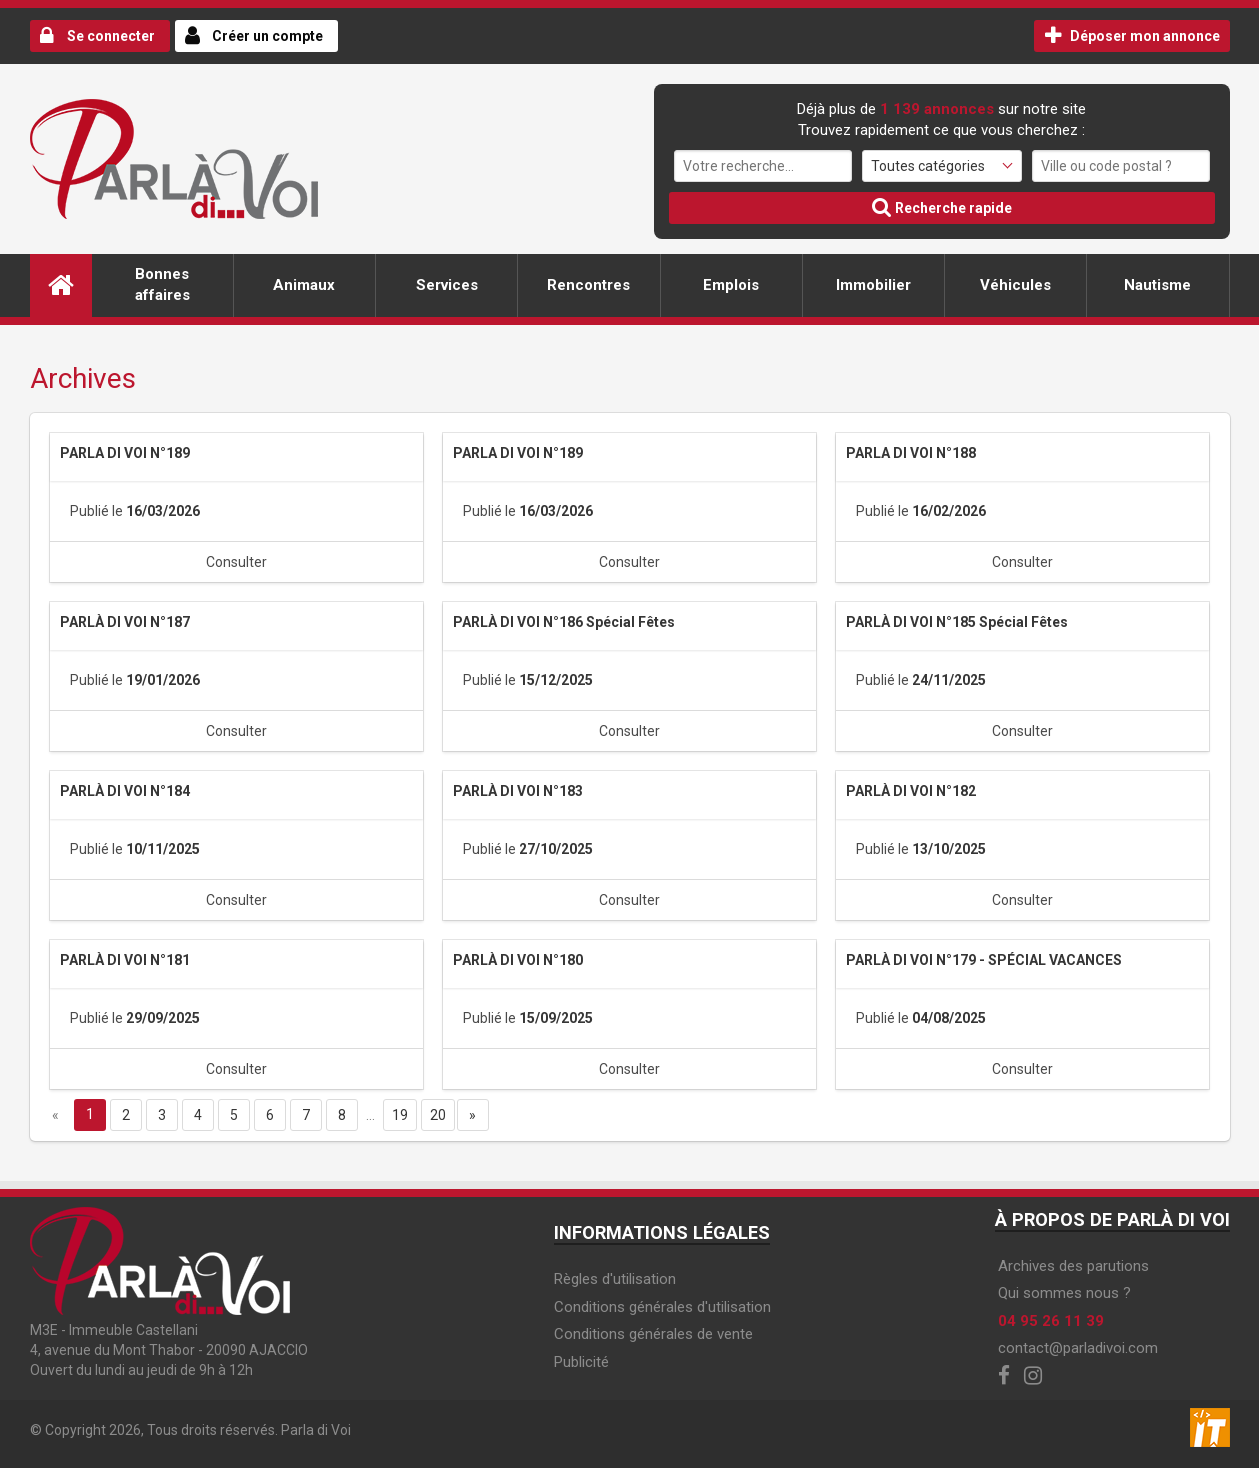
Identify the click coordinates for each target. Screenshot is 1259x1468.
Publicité (581, 1362)
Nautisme (1157, 285)
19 (400, 1115)
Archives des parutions (1073, 1266)
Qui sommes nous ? (1064, 1293)
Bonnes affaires (162, 284)
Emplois (731, 285)
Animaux (304, 285)
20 (438, 1115)
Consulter (236, 562)
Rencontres (588, 285)
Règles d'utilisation (615, 1279)
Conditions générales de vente (653, 1334)
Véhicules (1015, 285)
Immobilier (873, 285)
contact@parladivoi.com (1078, 1348)
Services (447, 285)
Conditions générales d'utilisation (662, 1307)
